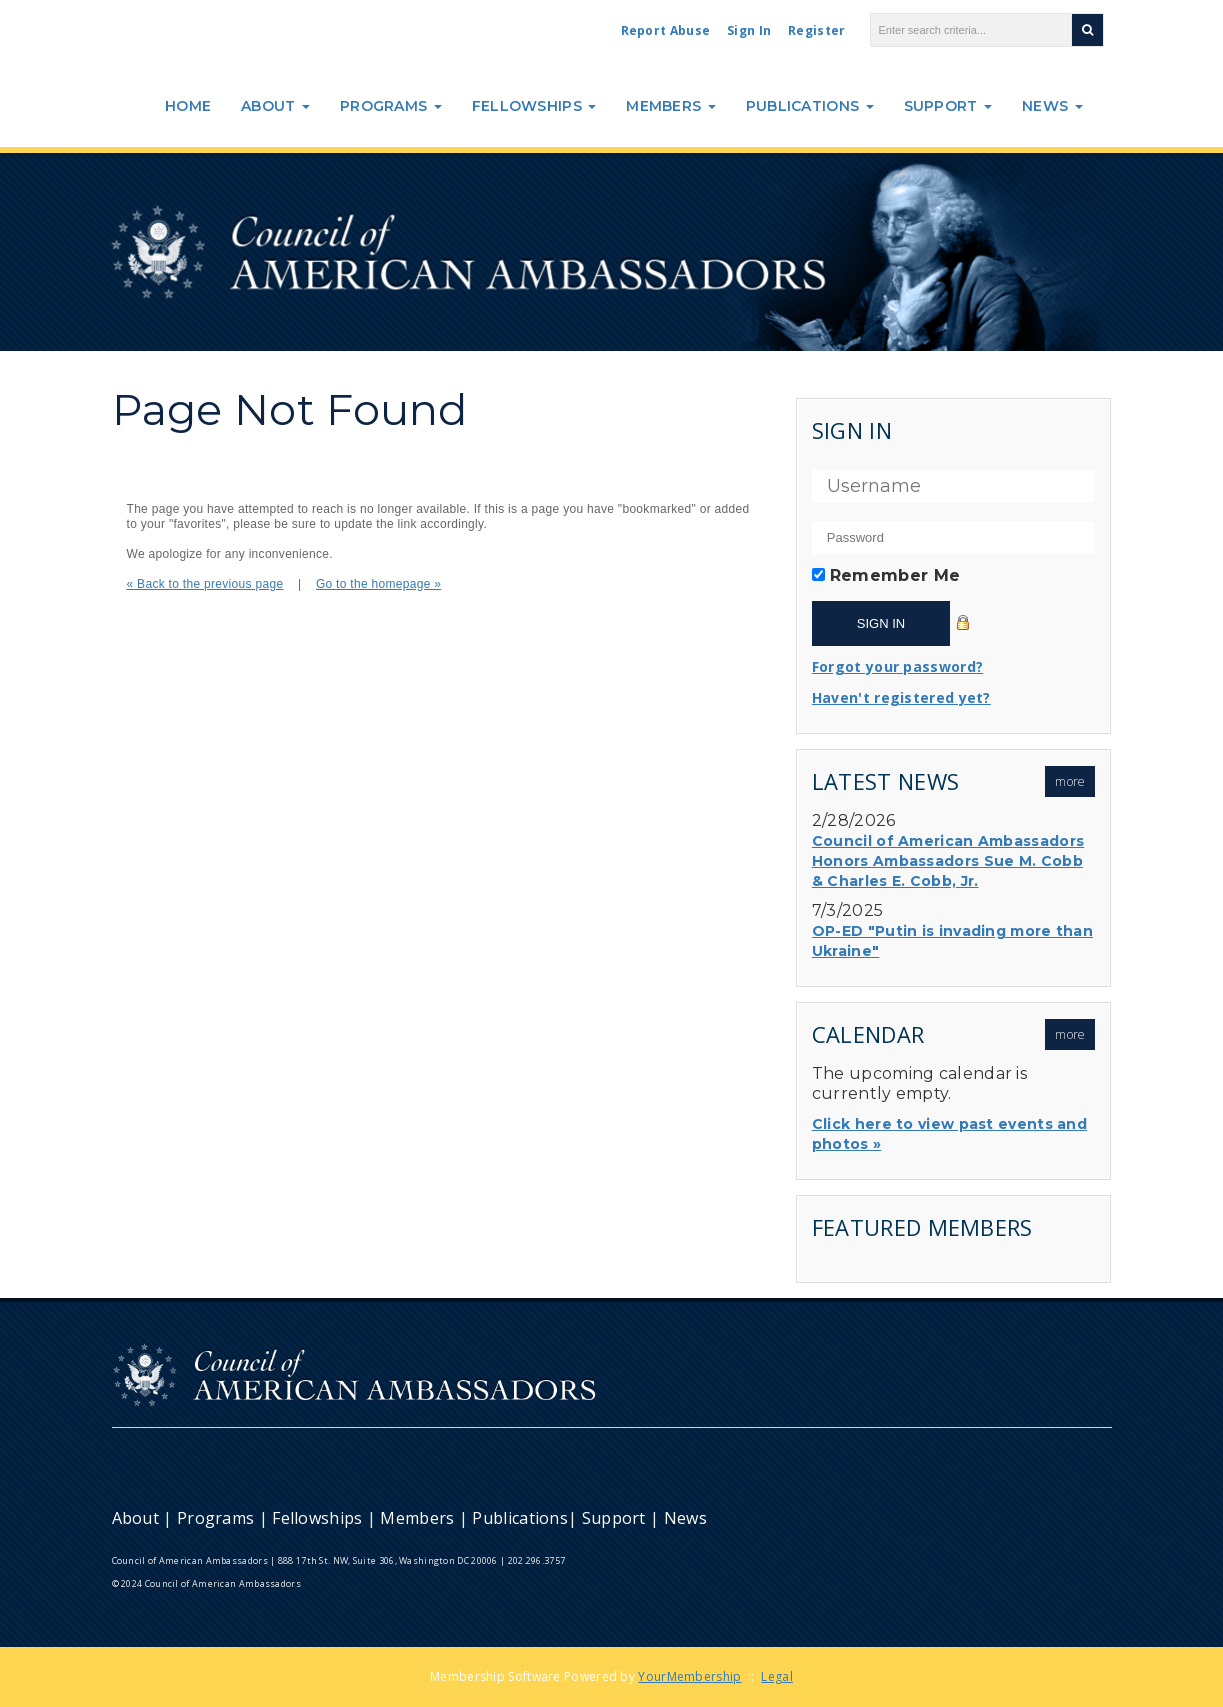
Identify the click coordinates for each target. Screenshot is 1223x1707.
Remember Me (895, 575)
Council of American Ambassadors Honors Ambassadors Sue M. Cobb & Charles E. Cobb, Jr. (948, 861)
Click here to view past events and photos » (949, 1134)
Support (948, 106)
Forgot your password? (897, 666)
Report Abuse (666, 30)
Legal (777, 1676)
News (1052, 106)
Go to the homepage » (378, 584)
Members (670, 106)
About (275, 106)
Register (816, 30)
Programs (391, 106)
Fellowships (534, 106)
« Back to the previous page (205, 584)
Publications (810, 106)
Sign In (749, 30)
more (1070, 781)
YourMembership (689, 1676)
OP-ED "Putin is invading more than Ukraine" (952, 941)
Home (188, 106)
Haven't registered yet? (901, 697)
